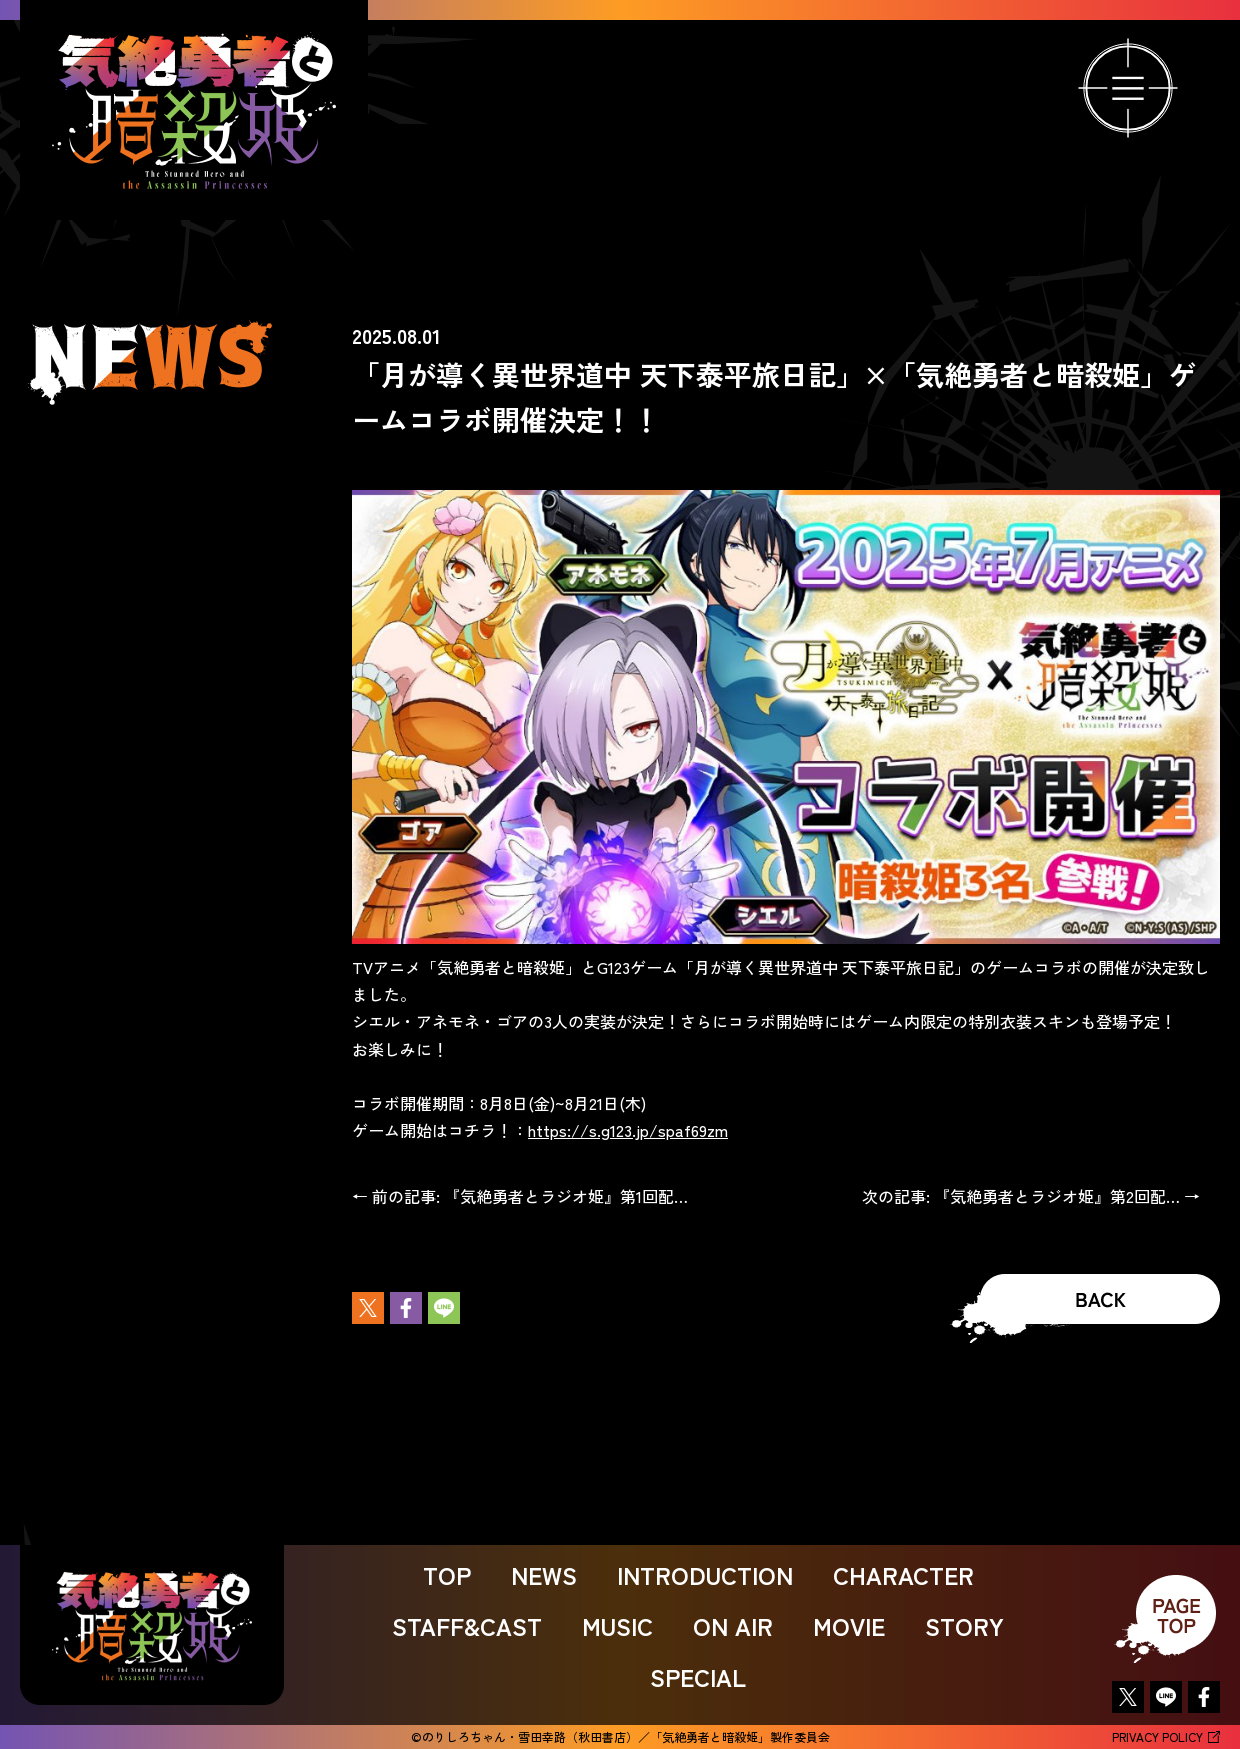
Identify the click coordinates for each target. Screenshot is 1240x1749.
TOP (447, 1574)
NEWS (544, 1574)
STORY (964, 1625)
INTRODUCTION (705, 1574)
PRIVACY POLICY (1166, 1736)
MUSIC (617, 1625)
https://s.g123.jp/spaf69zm (628, 1130)
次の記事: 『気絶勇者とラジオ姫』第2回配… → (1031, 1196)
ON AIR (733, 1625)
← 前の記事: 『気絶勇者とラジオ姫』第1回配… (520, 1196)
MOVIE (849, 1625)
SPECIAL (698, 1676)
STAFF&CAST (467, 1625)
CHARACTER (903, 1574)
